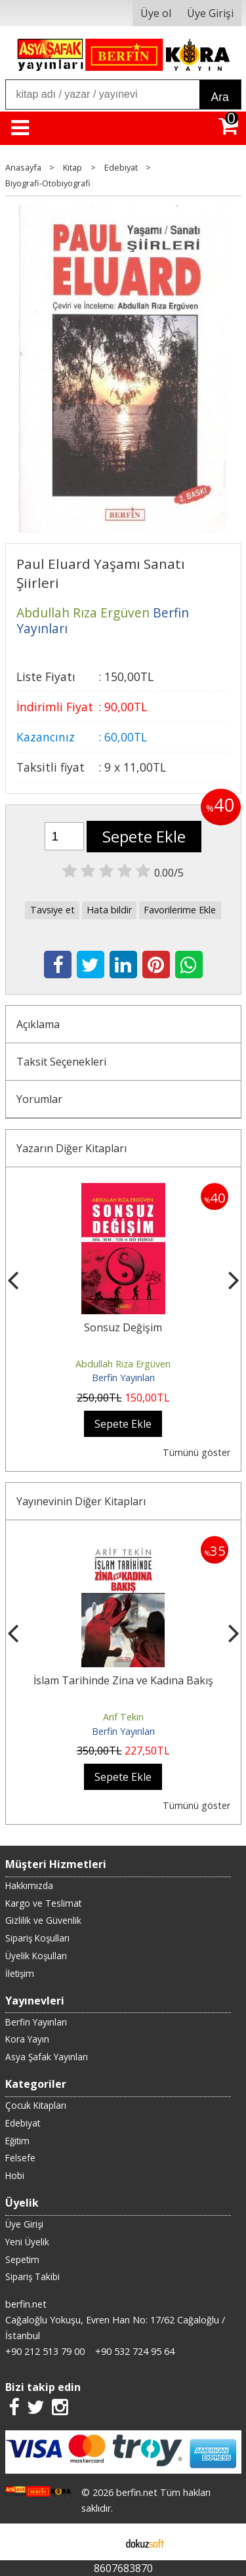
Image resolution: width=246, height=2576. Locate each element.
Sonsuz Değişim (123, 1327)
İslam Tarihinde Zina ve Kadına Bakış (123, 1680)
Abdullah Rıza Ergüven (123, 1364)
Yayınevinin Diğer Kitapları (81, 1501)
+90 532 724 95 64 (134, 2351)
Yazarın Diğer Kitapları (71, 1148)
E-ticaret (102, 2542)
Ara (220, 97)
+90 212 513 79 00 (45, 2351)
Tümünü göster (196, 1452)
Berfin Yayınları (123, 1377)
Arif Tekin (123, 1717)
